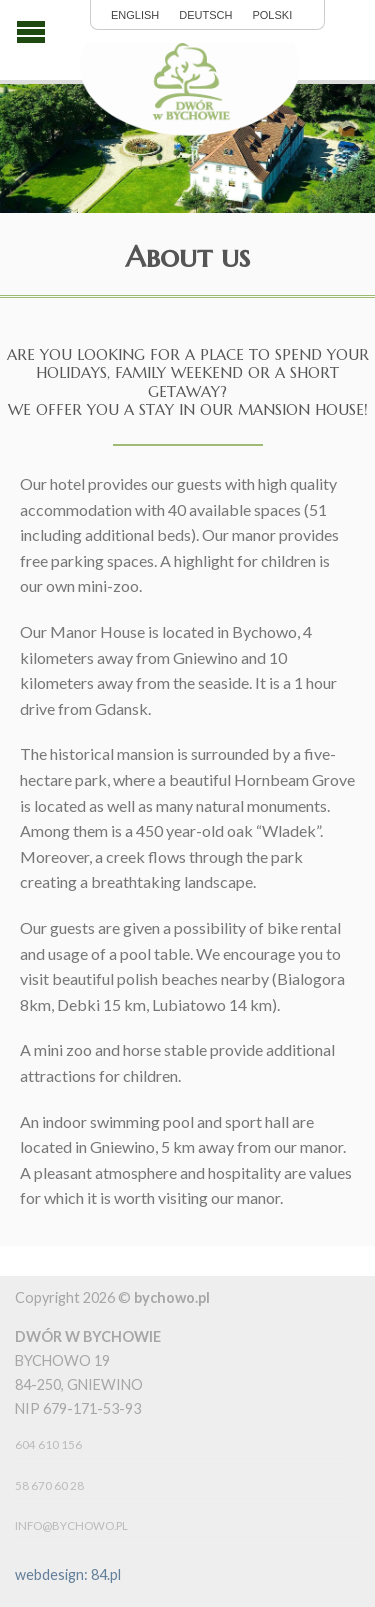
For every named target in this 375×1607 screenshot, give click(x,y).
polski (272, 15)
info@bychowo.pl (71, 1525)
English (135, 15)
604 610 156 (48, 1444)
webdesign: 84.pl (68, 1574)
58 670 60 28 (49, 1485)
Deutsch (205, 15)
